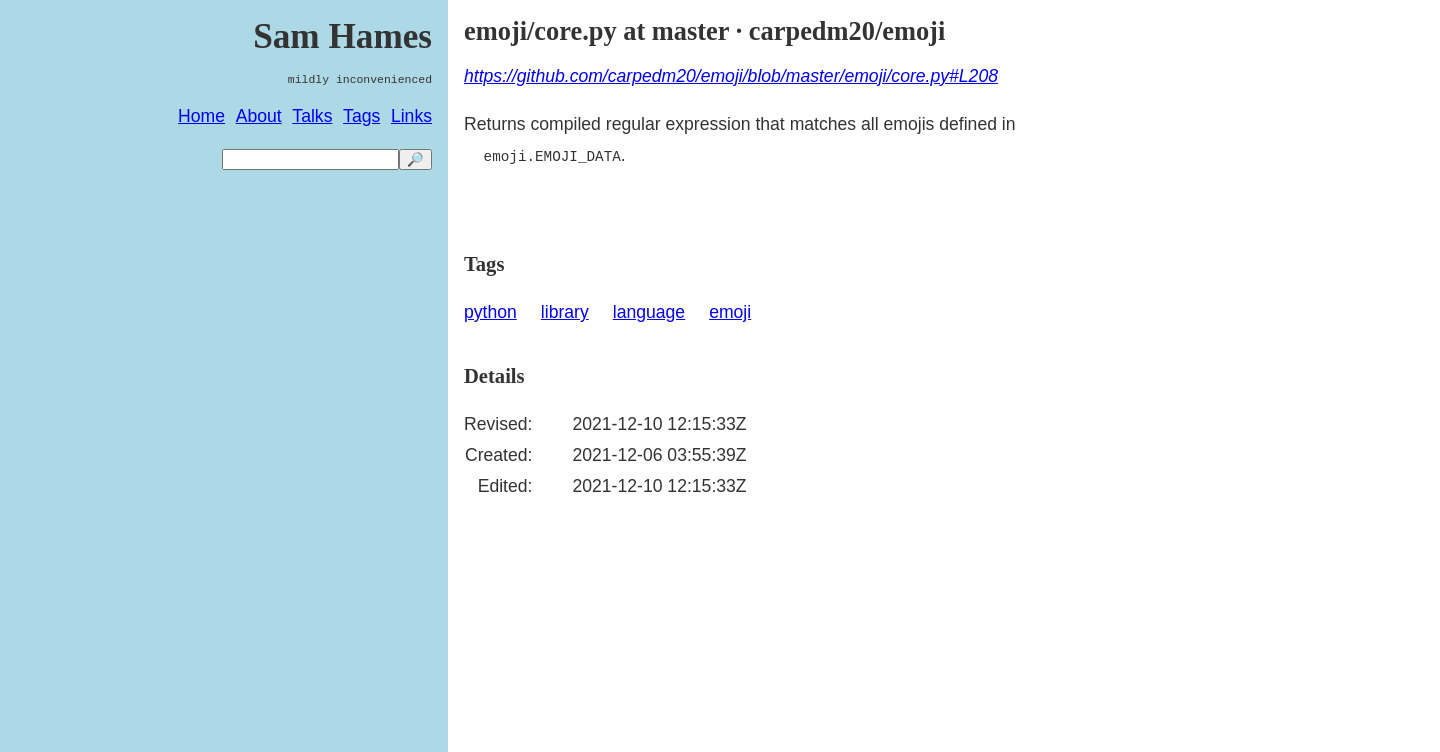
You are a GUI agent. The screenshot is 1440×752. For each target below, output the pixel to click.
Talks (312, 116)
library (565, 312)
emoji (730, 312)
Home (201, 116)
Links (411, 116)
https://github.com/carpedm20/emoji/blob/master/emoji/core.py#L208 (731, 76)
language (649, 312)
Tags (361, 116)
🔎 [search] (415, 159)
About (259, 116)
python (490, 312)
